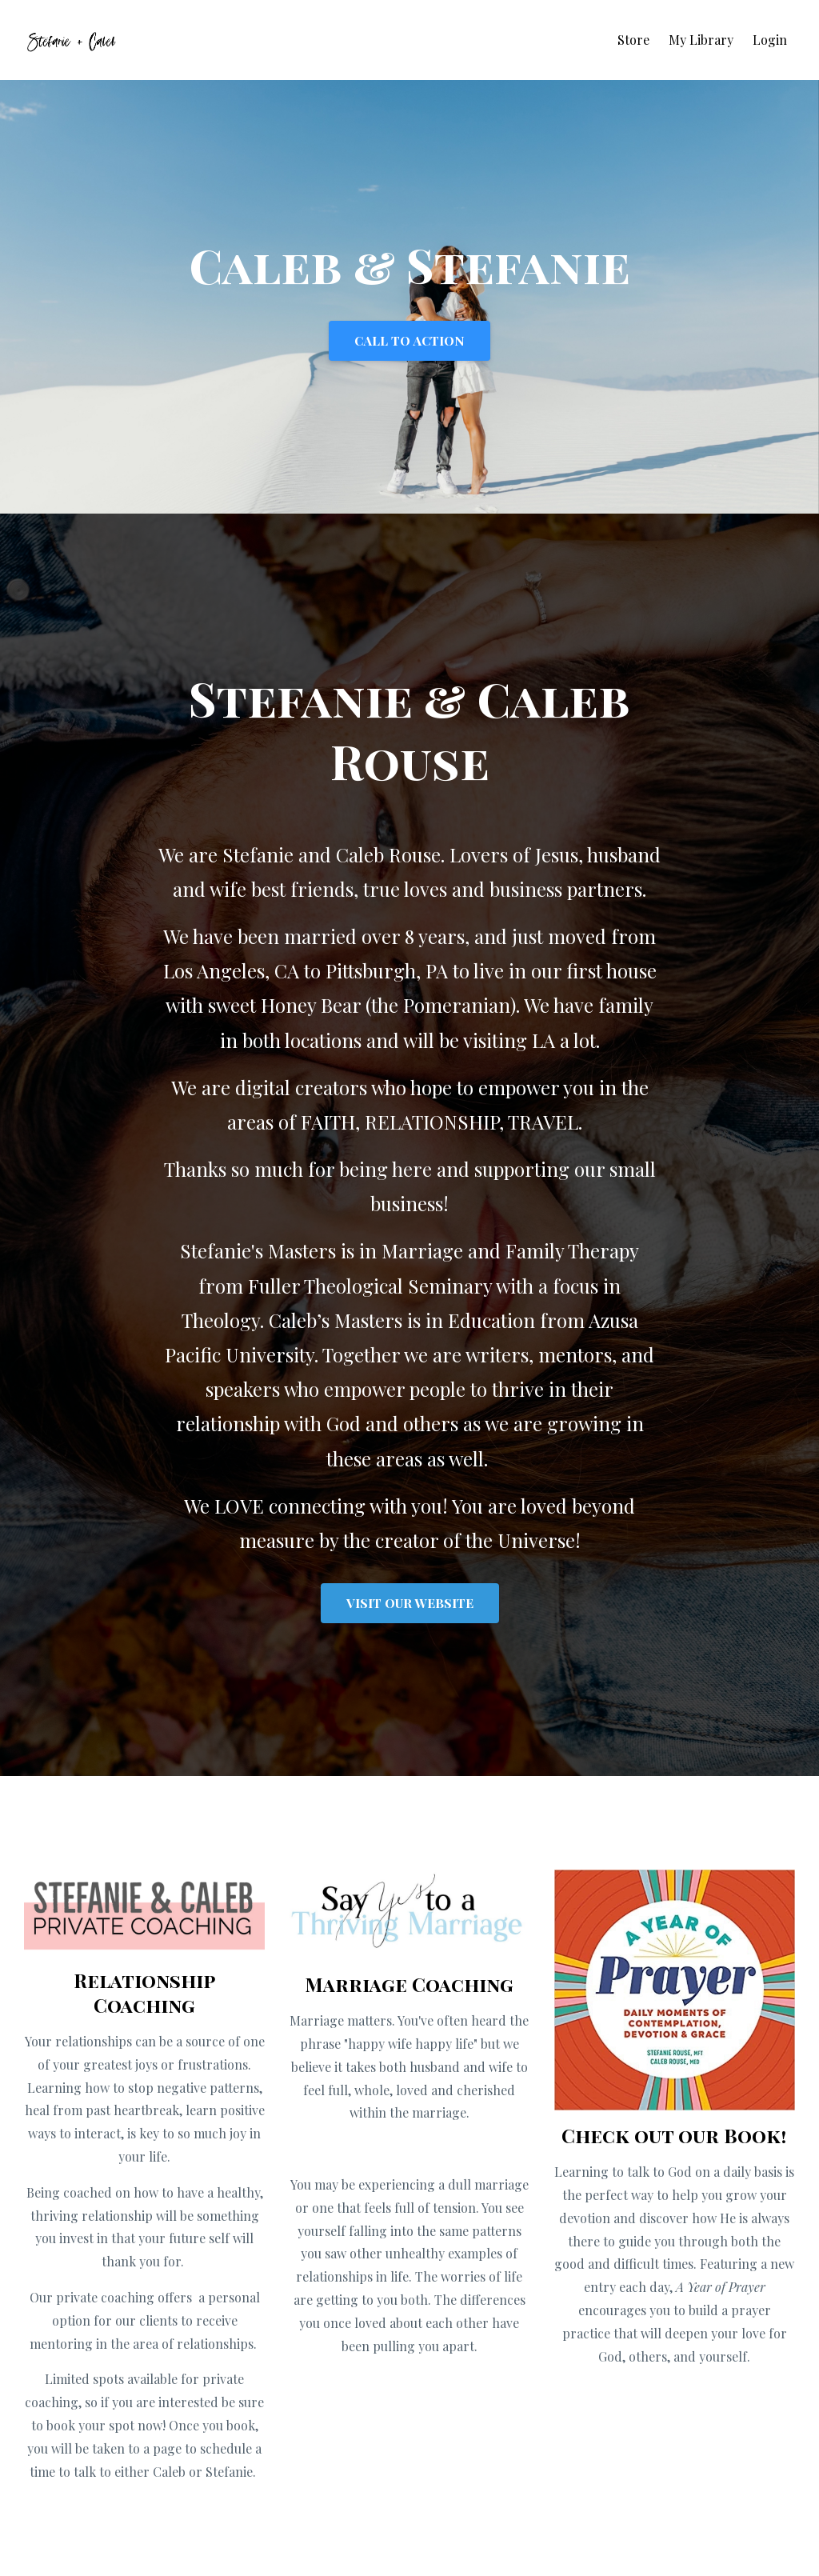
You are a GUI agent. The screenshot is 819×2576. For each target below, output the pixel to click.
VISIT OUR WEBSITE (409, 1602)
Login (770, 39)
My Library (701, 39)
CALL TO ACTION (409, 340)
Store (633, 39)
